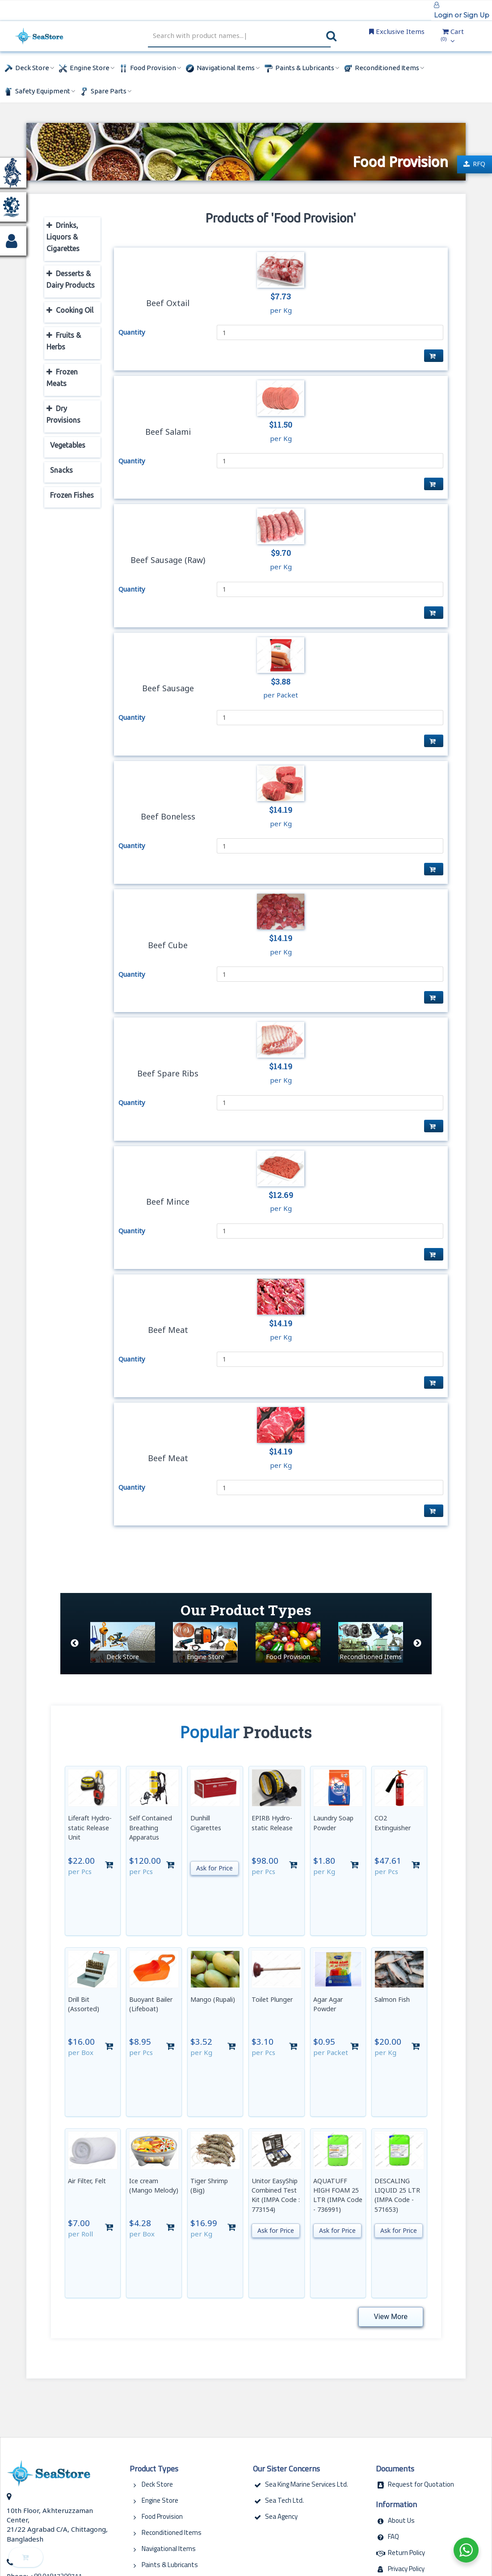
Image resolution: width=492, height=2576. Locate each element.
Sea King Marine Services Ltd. (306, 2338)
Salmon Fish (392, 1950)
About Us (401, 2374)
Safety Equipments (170, 2434)
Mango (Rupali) (212, 1950)
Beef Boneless (168, 816)
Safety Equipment (37, 91)
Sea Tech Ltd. (284, 2354)
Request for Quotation (421, 2338)
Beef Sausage (168, 688)
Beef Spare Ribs (167, 1073)
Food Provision (147, 68)
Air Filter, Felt (87, 2083)
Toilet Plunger (272, 1950)
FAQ (393, 2390)
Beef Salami (168, 431)
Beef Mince (167, 1201)
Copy (20, 2481)
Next (417, 1643)
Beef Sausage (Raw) (167, 560)
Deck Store (26, 68)
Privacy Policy (406, 2422)
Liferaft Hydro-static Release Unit (90, 1827)
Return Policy (406, 2406)
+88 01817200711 (56, 2430)
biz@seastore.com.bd (59, 2467)
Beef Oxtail (167, 303)
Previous (74, 1643)
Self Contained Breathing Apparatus (150, 1827)
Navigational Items (220, 68)
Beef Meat (168, 1329)
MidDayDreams (271, 2556)
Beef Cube (168, 945)
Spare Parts (103, 91)
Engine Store (84, 68)
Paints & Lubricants (299, 68)
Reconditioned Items (381, 68)
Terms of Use (407, 2438)
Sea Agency (281, 2370)
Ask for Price (214, 1868)
